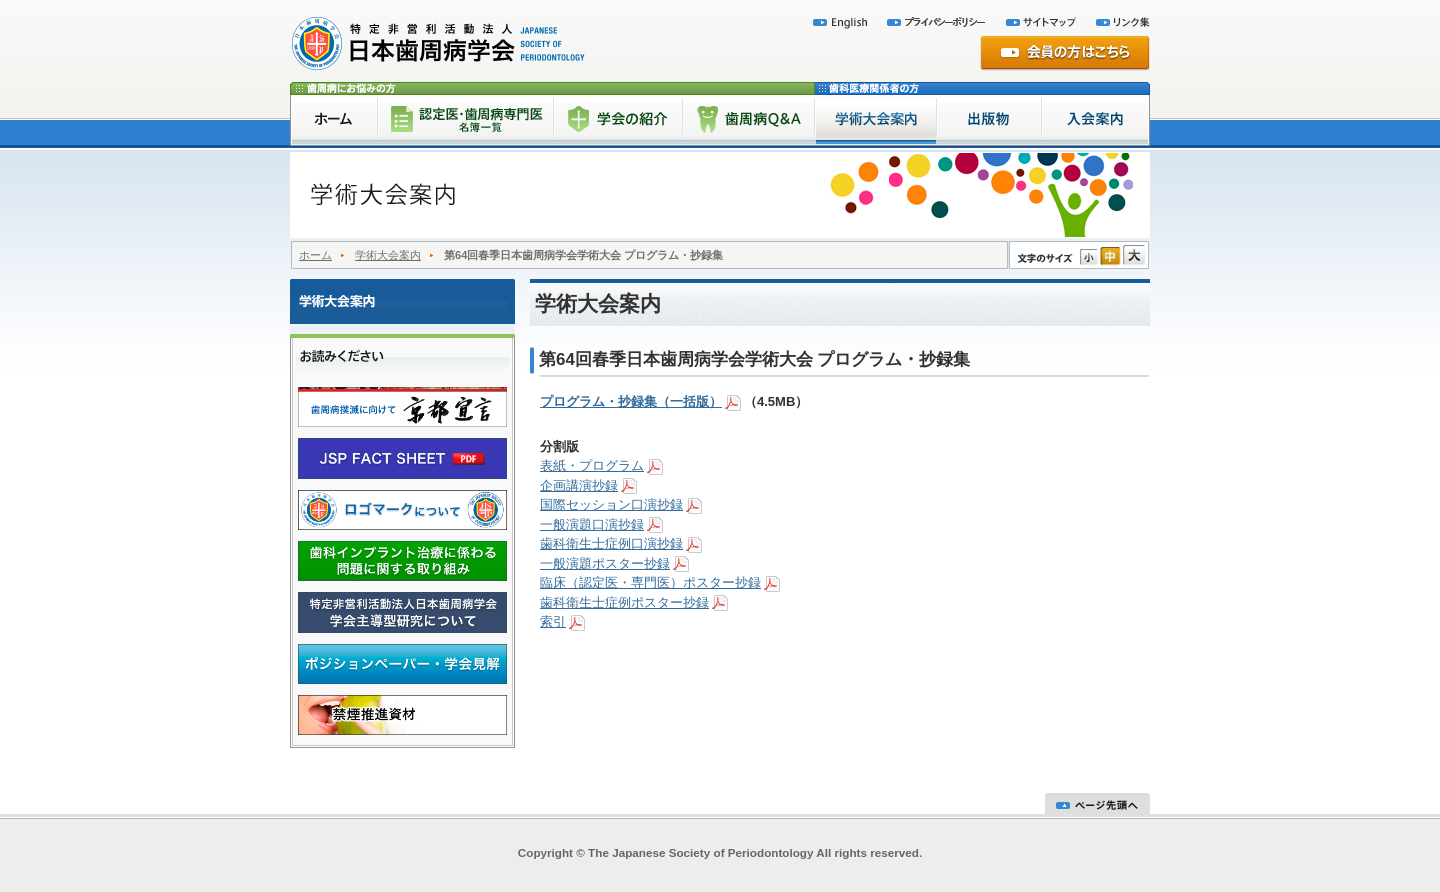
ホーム (315, 255)
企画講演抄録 (579, 485)
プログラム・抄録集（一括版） (631, 401)
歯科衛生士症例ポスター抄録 (624, 602)
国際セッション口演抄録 (611, 504)
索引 (553, 621)
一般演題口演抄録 (592, 524)
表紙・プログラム (592, 465)
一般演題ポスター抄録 (605, 563)
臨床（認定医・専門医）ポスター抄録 (650, 582)
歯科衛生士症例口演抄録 (611, 543)
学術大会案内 (388, 255)
